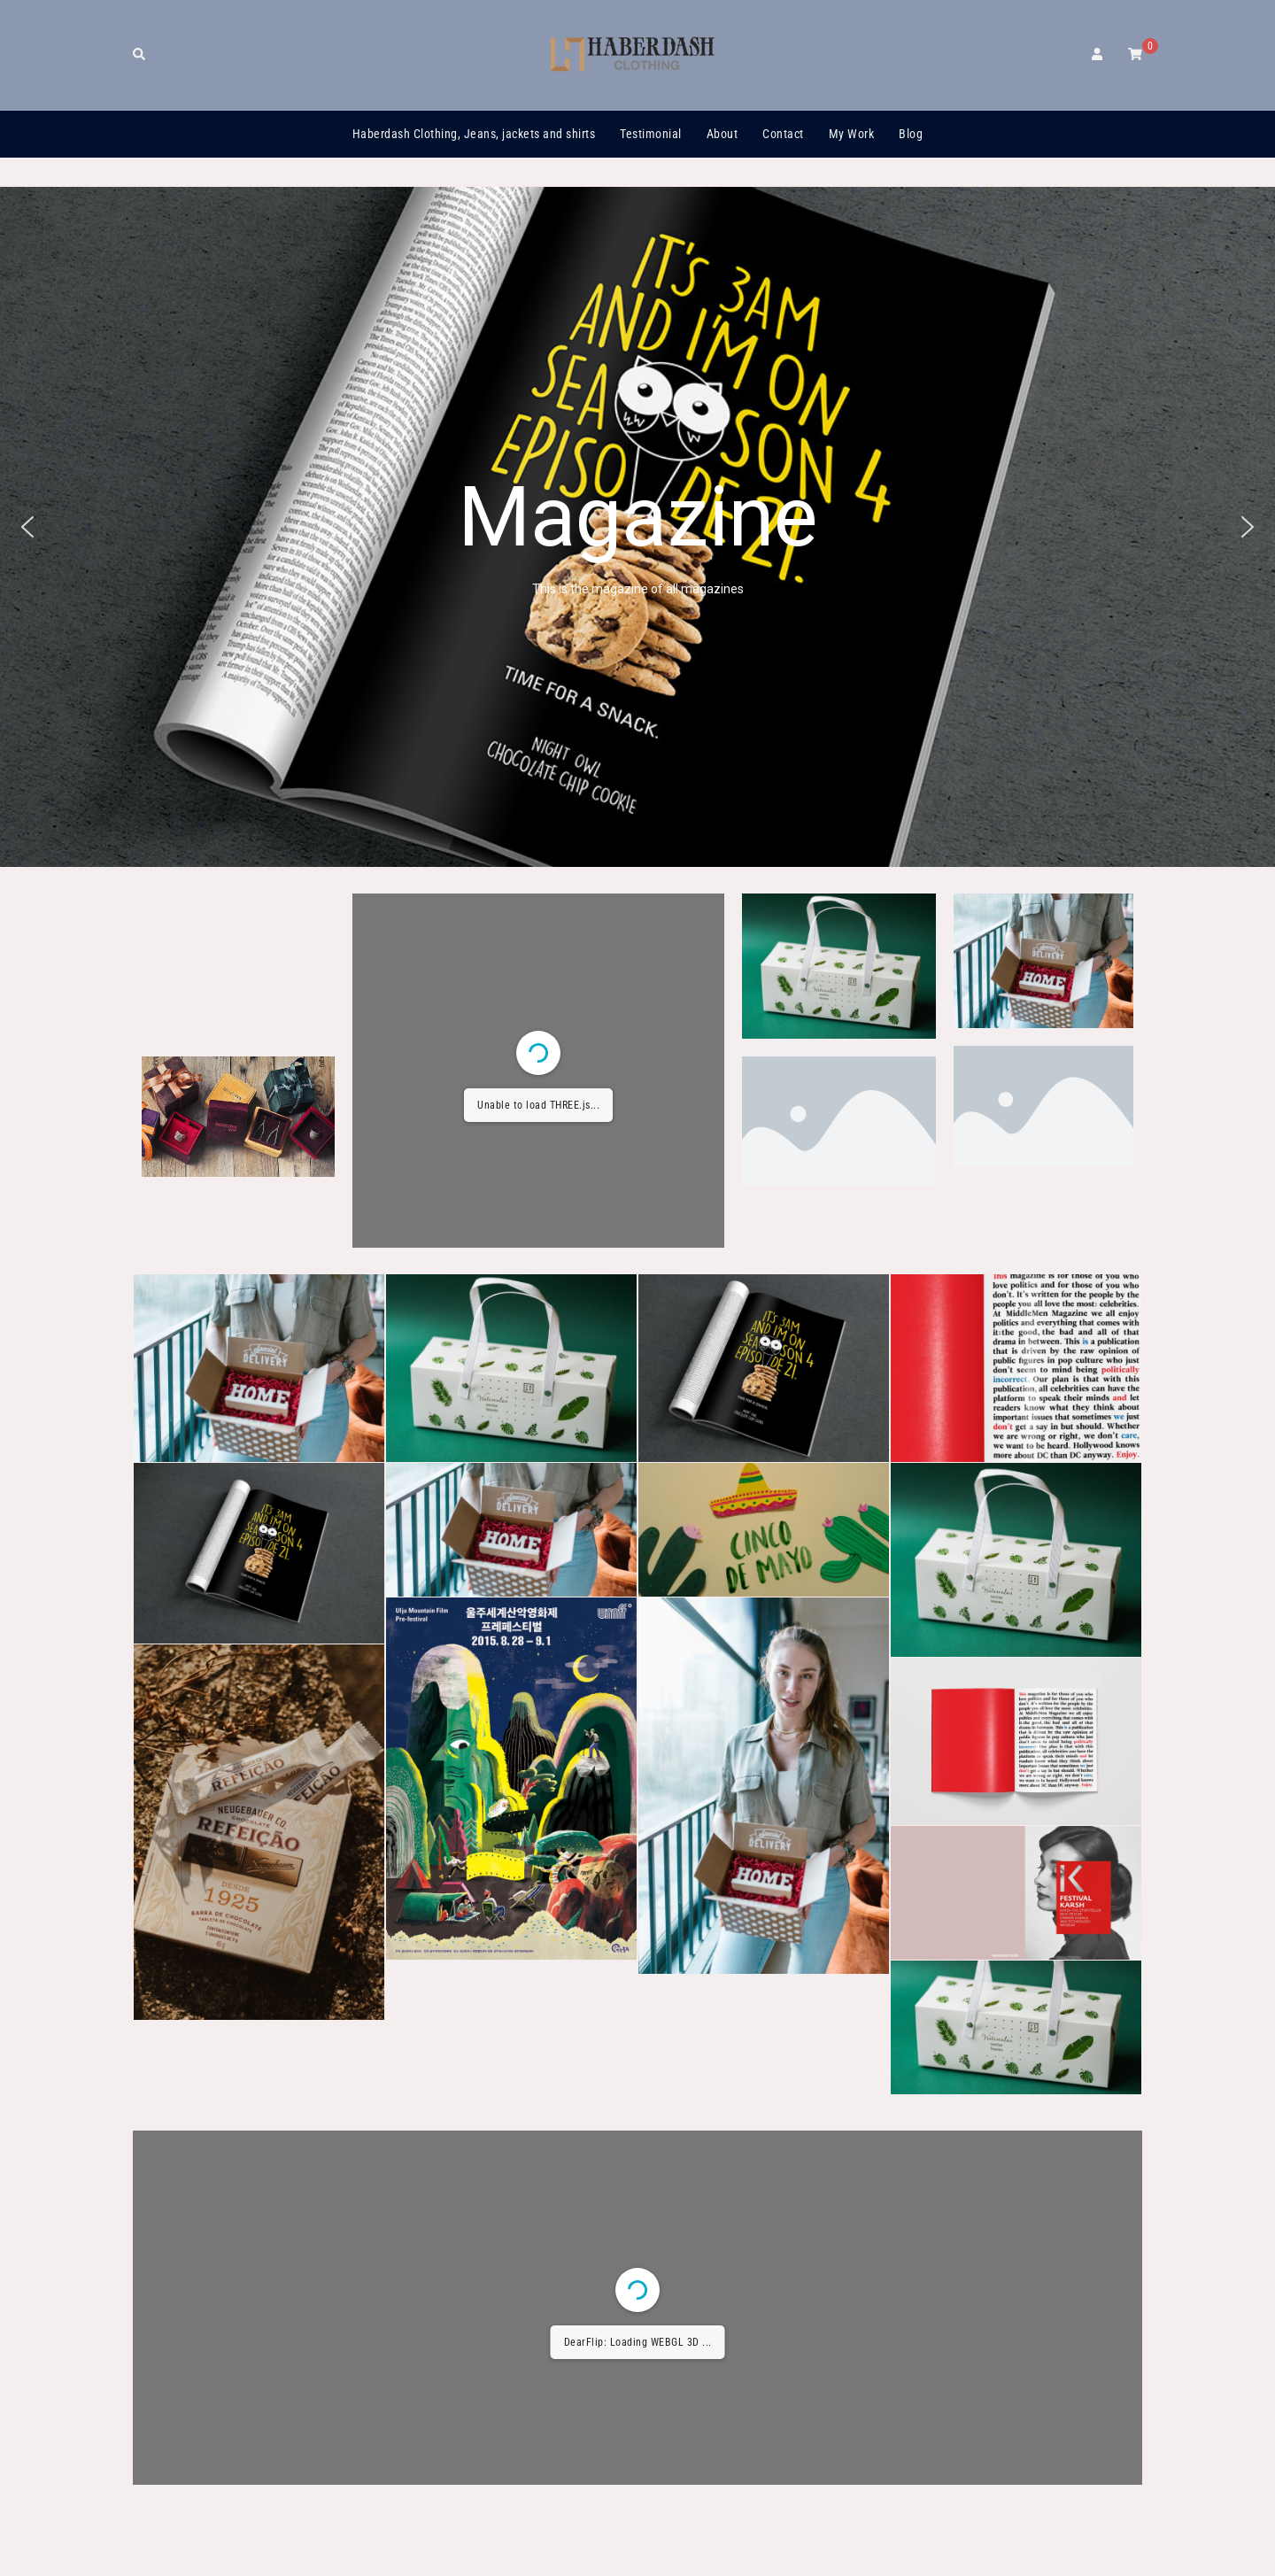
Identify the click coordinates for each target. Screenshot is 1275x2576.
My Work (852, 134)
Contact (783, 134)
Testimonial (651, 134)
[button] (27, 527)
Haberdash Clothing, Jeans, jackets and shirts (474, 134)
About (722, 134)
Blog (911, 134)
